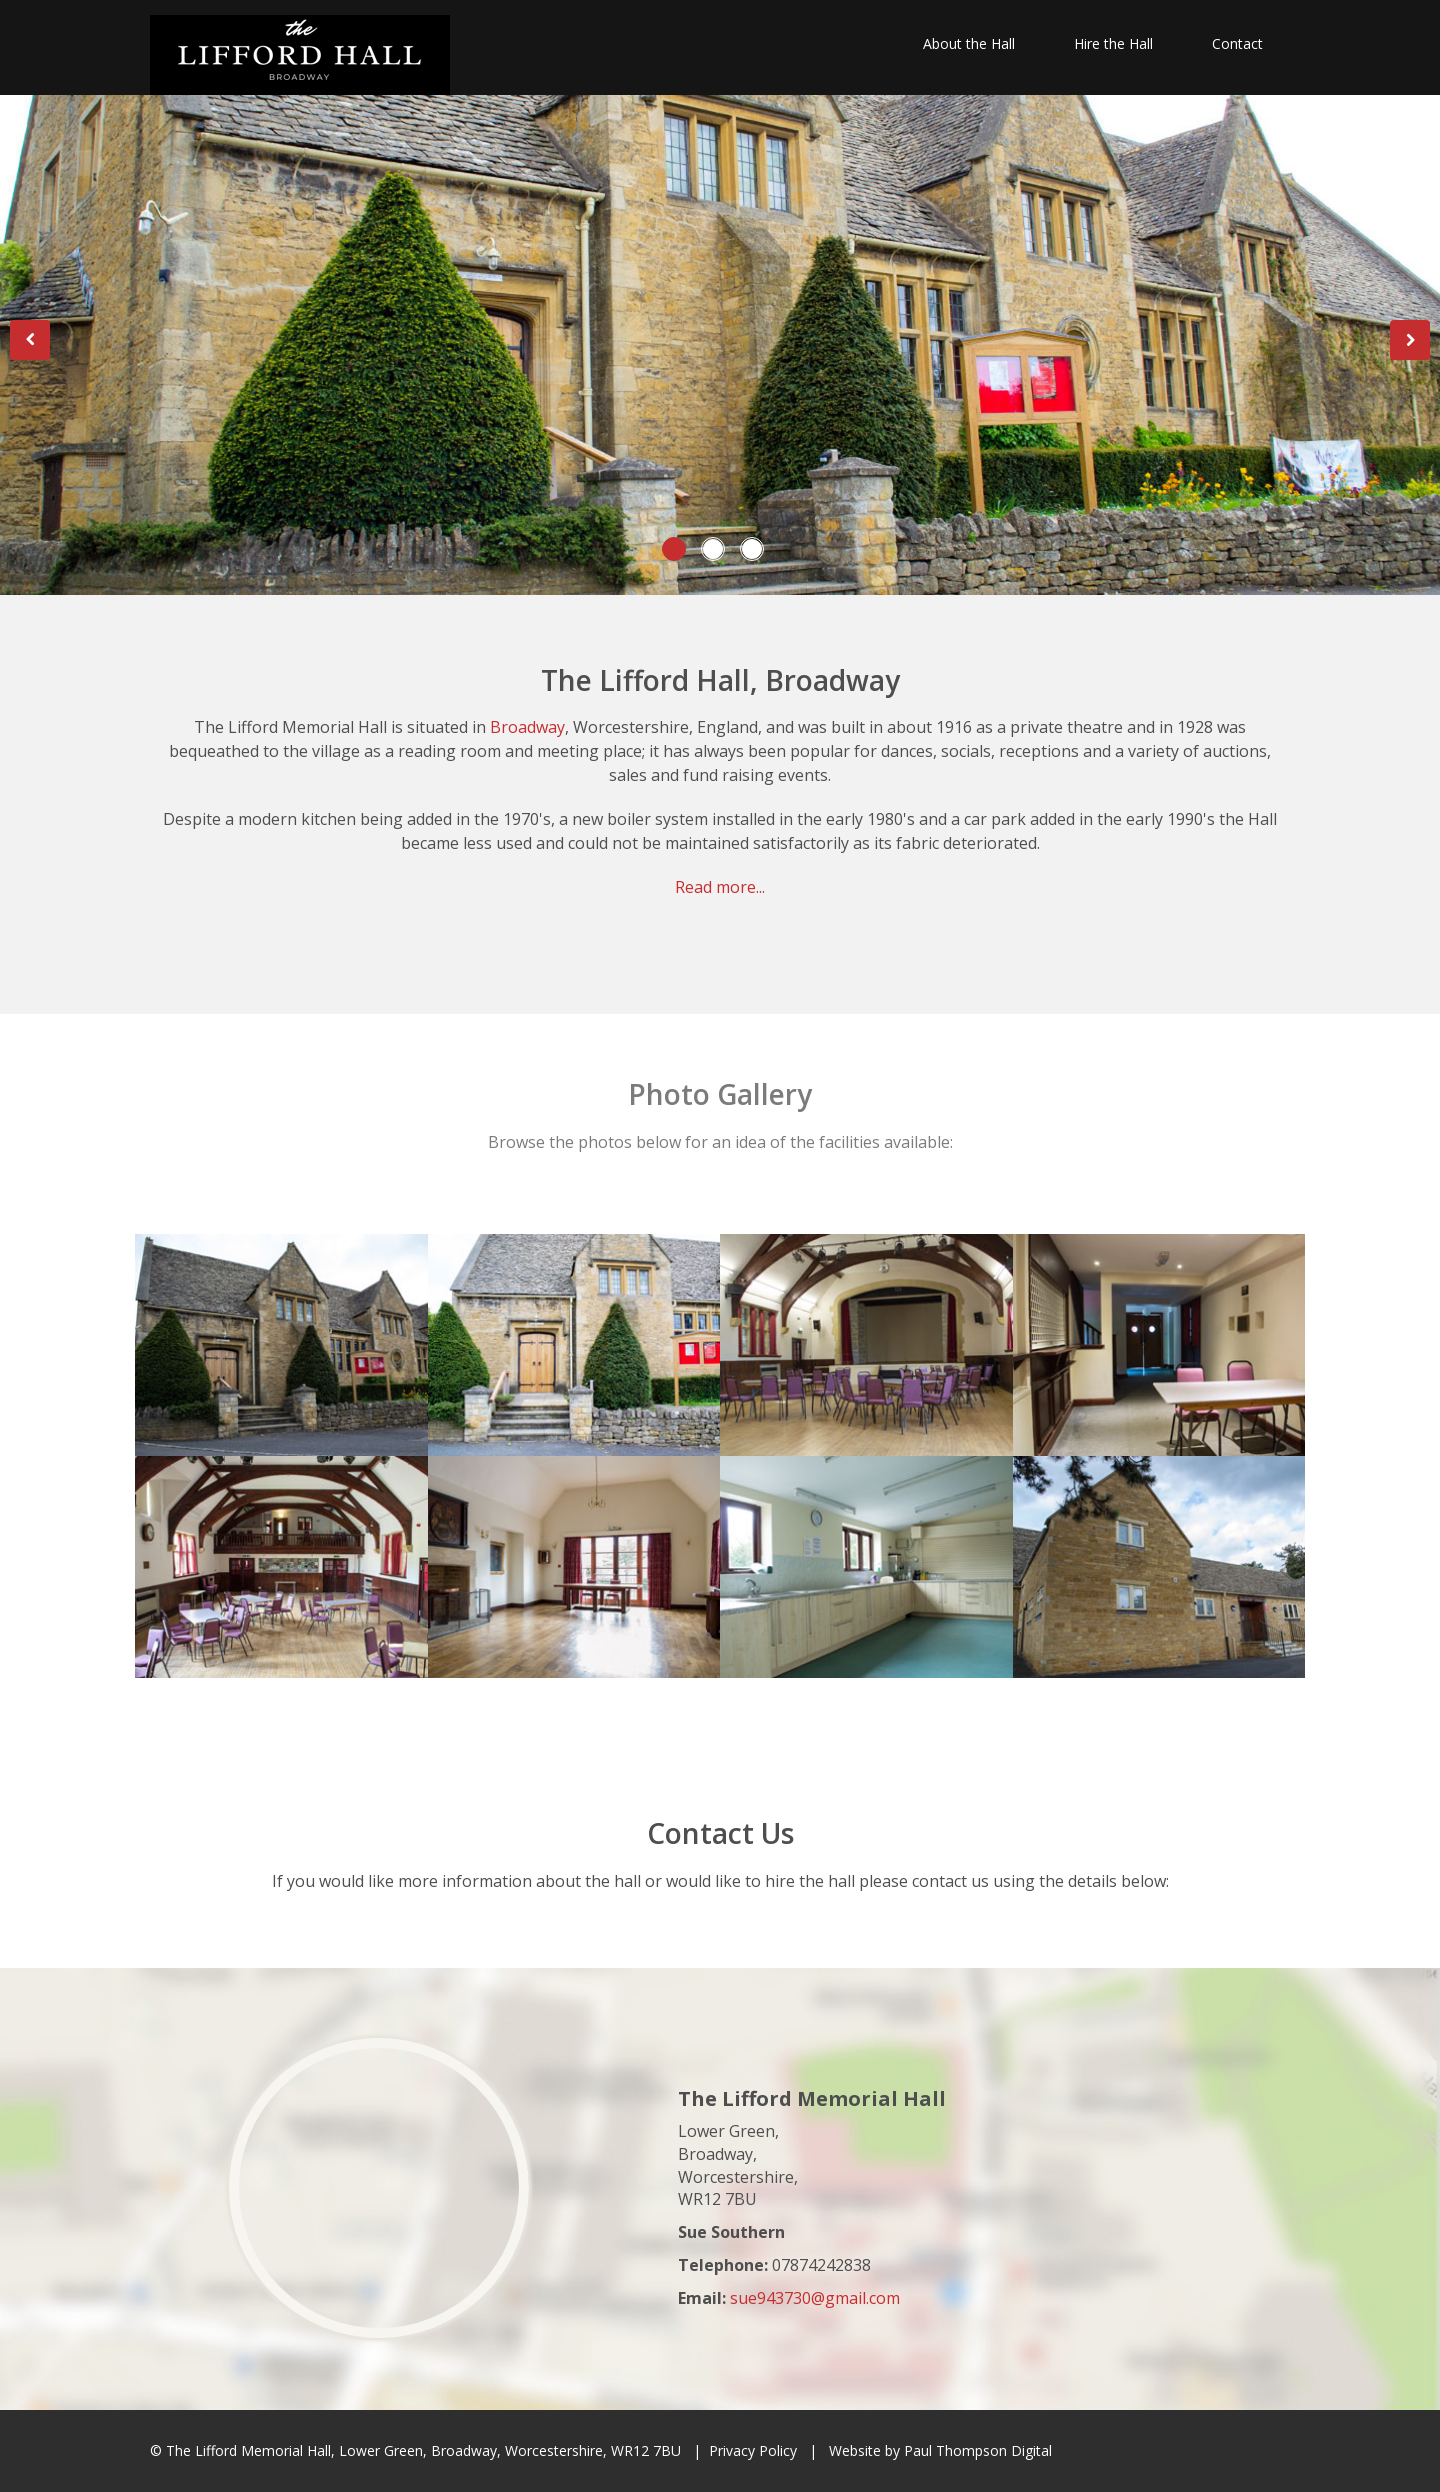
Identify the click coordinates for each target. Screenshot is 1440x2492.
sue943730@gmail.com (815, 2298)
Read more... (720, 887)
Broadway (527, 727)
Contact (1237, 43)
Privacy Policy (753, 2450)
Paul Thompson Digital (978, 2450)
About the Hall (969, 43)
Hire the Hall (1113, 43)
